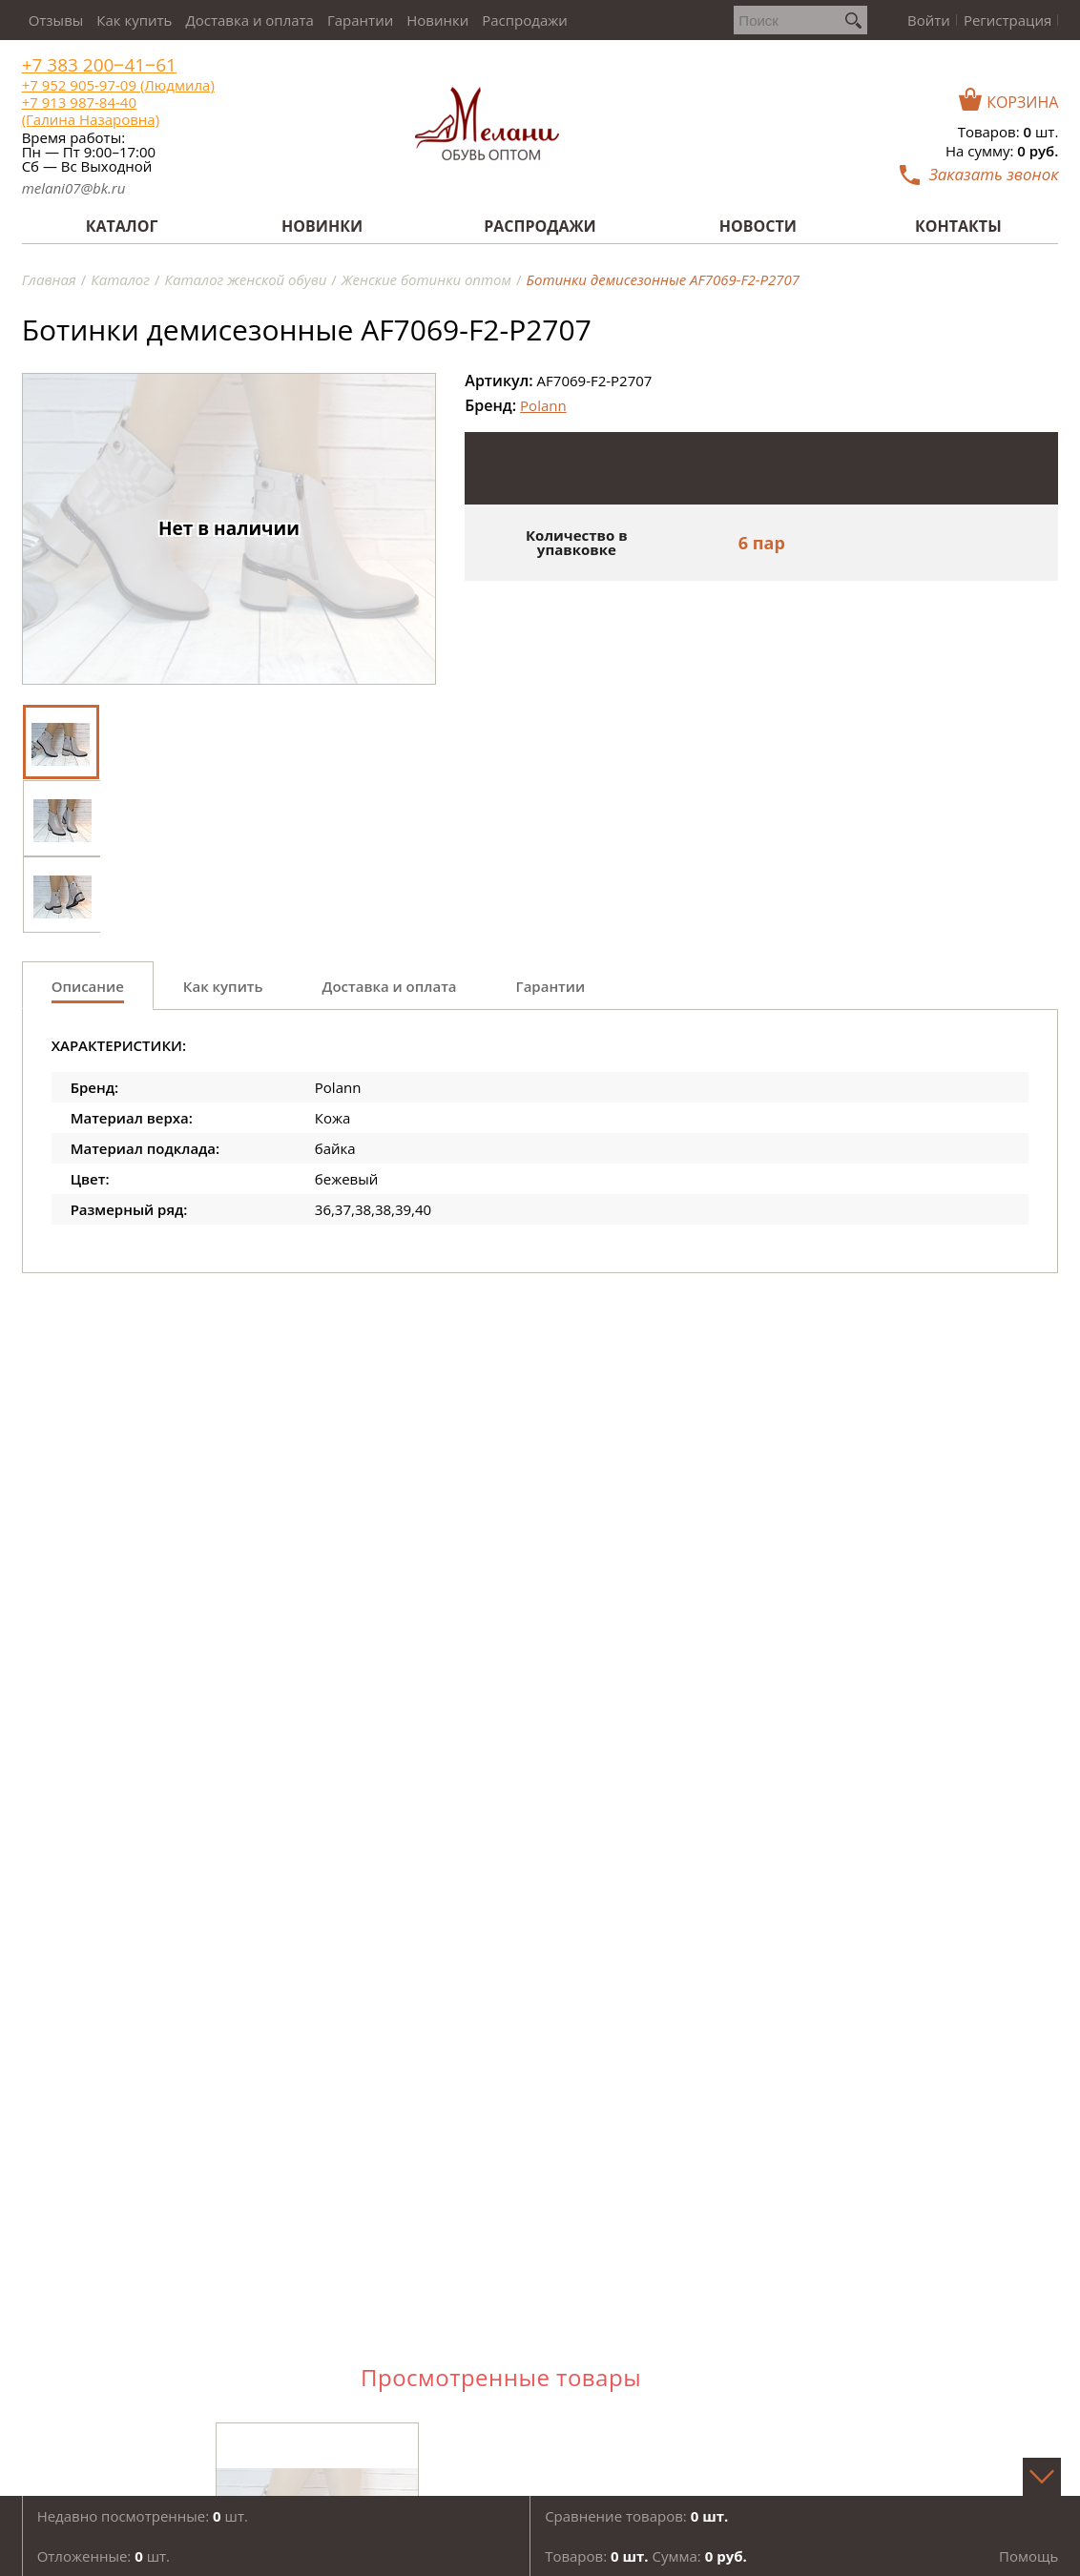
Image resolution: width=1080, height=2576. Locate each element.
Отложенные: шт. (103, 2556)
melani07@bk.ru (74, 187)
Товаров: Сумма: (646, 2556)
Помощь (1028, 2556)
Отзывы (56, 20)
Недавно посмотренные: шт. (142, 2515)
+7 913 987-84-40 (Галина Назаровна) (90, 110)
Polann (543, 405)
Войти (928, 20)
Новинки (437, 20)
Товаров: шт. (1008, 131)
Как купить (134, 20)
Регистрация (1007, 20)
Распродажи (525, 20)
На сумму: (1001, 150)
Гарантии (360, 20)
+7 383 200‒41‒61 (99, 65)
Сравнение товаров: (636, 2515)
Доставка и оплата (249, 20)
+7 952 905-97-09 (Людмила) (118, 84)
